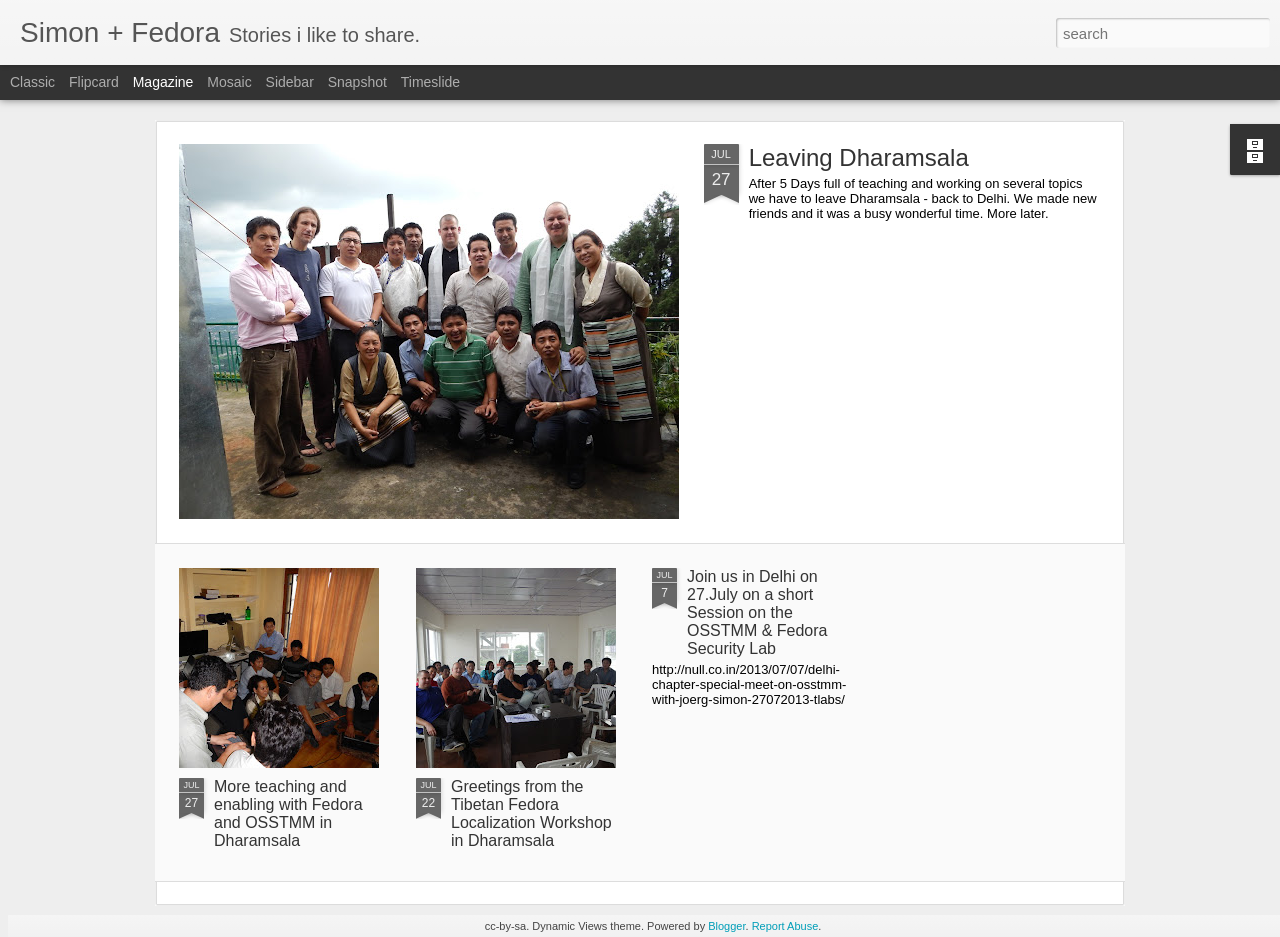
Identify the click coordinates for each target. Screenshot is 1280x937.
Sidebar (290, 82)
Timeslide (430, 82)
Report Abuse (785, 926)
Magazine (163, 82)
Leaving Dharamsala (859, 157)
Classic (32, 82)
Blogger (726, 926)
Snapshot (357, 82)
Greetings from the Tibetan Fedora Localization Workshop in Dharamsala (531, 813)
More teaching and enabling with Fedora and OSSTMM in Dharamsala (288, 813)
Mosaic (229, 82)
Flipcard (94, 82)
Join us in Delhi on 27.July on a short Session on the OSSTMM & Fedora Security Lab (757, 612)
